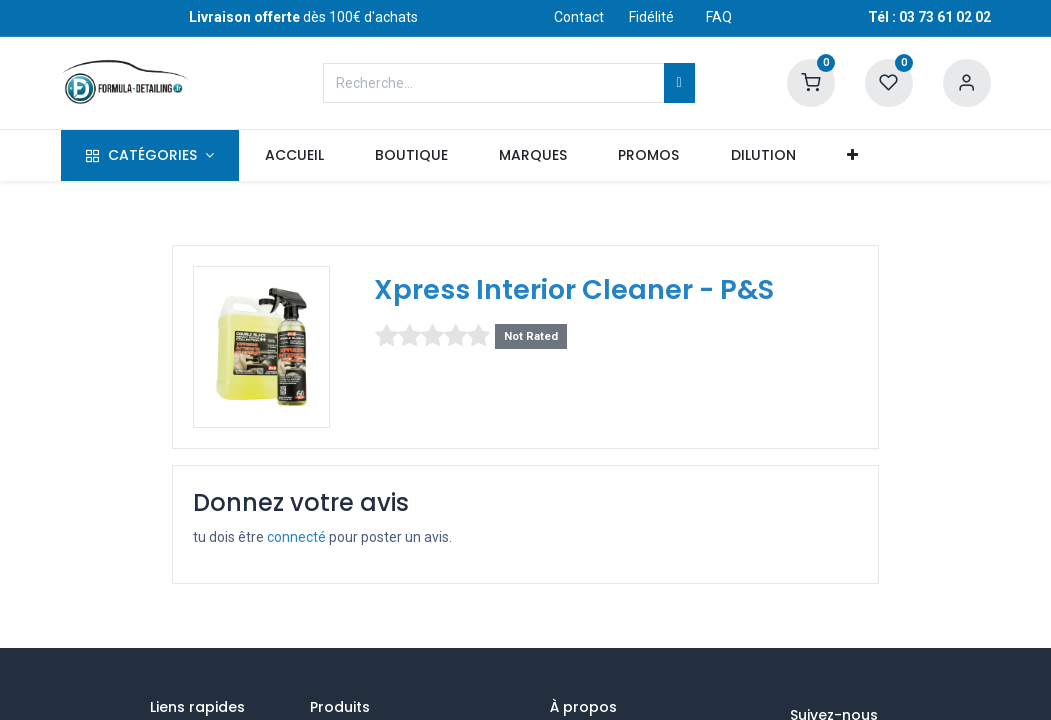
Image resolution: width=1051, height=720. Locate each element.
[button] (852, 156)
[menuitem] (294, 156)
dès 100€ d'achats (303, 17)
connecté (296, 537)
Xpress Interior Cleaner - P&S (574, 289)
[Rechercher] (679, 83)
